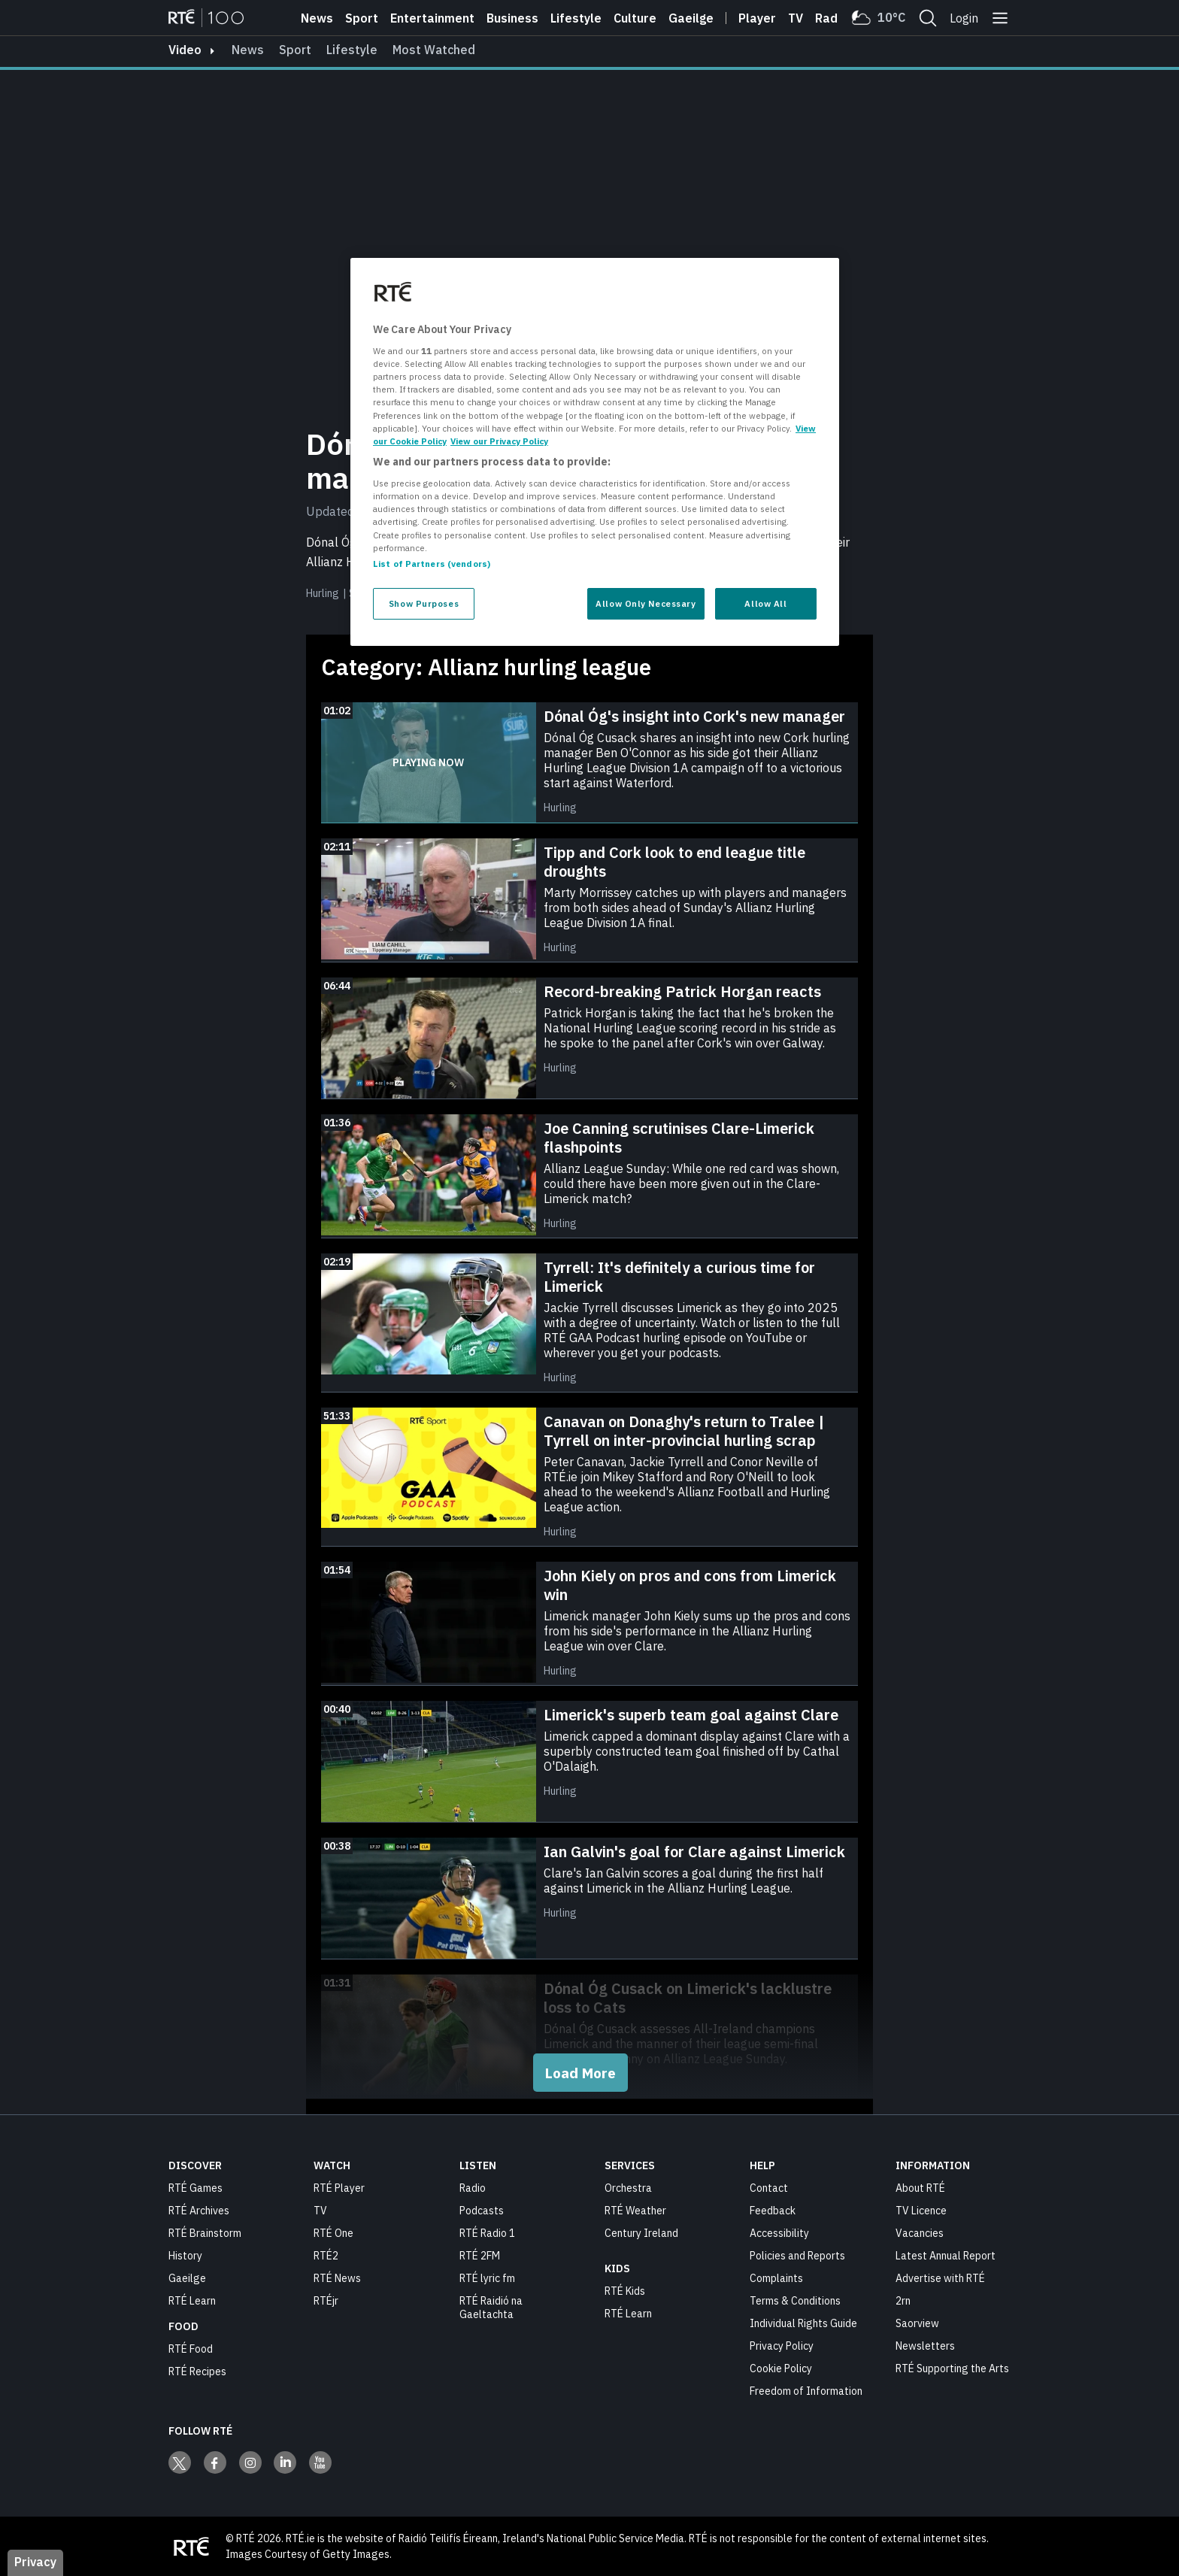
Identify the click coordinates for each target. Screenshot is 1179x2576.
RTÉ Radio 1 (487, 2232)
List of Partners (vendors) (431, 563)
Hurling (322, 593)
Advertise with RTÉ (940, 2277)
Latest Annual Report (946, 2255)
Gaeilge (691, 18)
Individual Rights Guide (803, 2322)
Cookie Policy (781, 2367)
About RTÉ (920, 2187)
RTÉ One (333, 2232)
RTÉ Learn (192, 2300)
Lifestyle (576, 18)
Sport (361, 18)
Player (757, 18)
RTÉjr (326, 2300)
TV (320, 2210)
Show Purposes (424, 603)
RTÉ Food (190, 2348)
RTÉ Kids (625, 2290)
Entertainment (432, 18)
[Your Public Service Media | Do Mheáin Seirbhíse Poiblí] (191, 2545)
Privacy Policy (782, 2345)
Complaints (776, 2277)
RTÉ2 (326, 2255)
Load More (580, 2071)
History (185, 2255)
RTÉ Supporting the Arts (952, 2367)
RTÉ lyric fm (487, 2277)
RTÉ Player (339, 2187)
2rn (903, 2300)
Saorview (917, 2322)
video (185, 49)
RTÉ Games (195, 2187)
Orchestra (628, 2187)
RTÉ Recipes (197, 2370)
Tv (795, 18)
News (317, 18)
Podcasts (481, 2210)
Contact (769, 2187)
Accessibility (779, 2232)
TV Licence (921, 2210)
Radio (831, 18)
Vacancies (920, 2232)
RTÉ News (337, 2277)
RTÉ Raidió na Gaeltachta (491, 2306)
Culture (635, 18)
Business (512, 18)
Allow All (765, 603)
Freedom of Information (806, 2390)
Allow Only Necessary (646, 603)
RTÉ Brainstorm (204, 2232)
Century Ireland (641, 2232)
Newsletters (925, 2345)
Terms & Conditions (795, 2300)
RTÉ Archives (198, 2210)
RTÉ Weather (635, 2210)
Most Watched (433, 49)
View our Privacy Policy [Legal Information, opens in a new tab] (499, 441)
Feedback (773, 2210)
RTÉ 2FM (479, 2255)
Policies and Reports (797, 2255)
